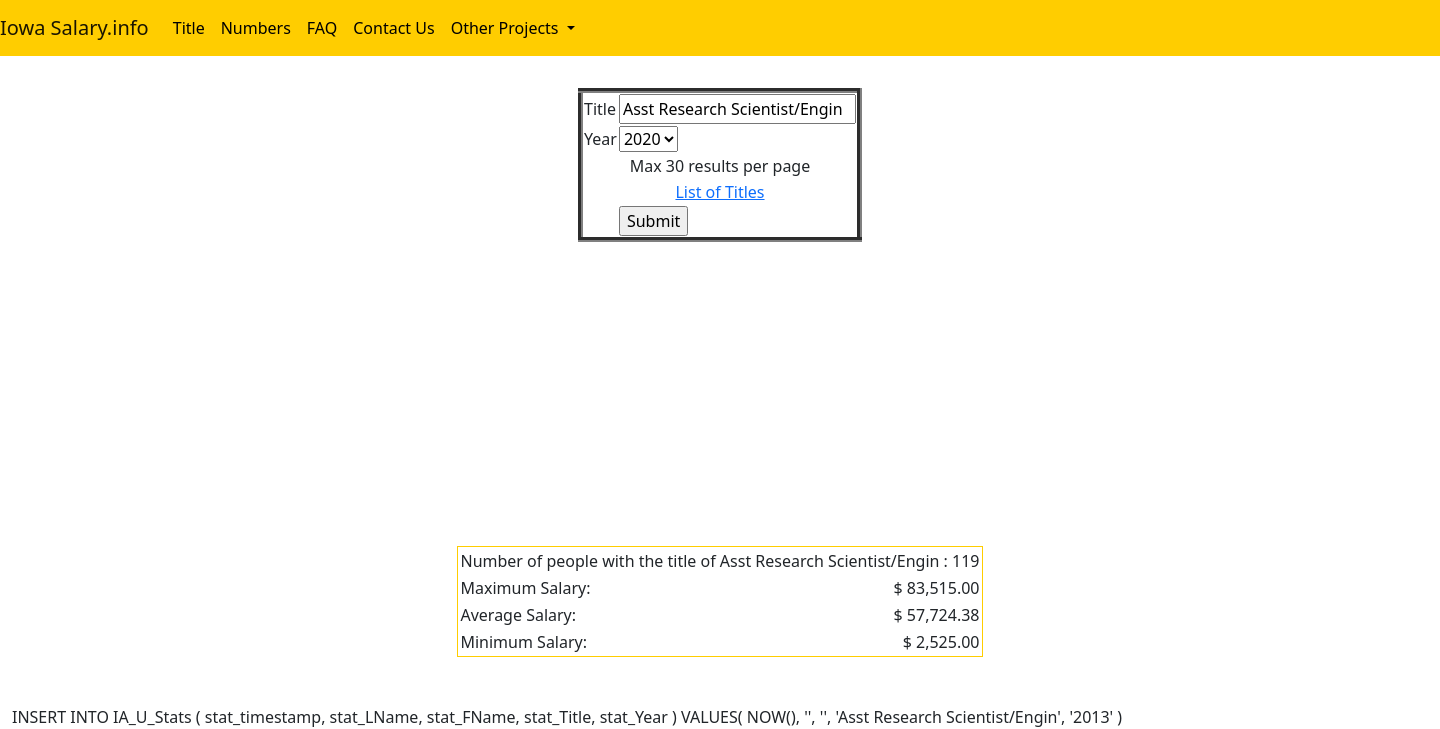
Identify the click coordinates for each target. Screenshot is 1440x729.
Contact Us (393, 28)
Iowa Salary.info (74, 27)
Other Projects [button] (507, 28)
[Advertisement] (612, 382)
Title (189, 28)
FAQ (322, 28)
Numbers (256, 28)
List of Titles (719, 192)
